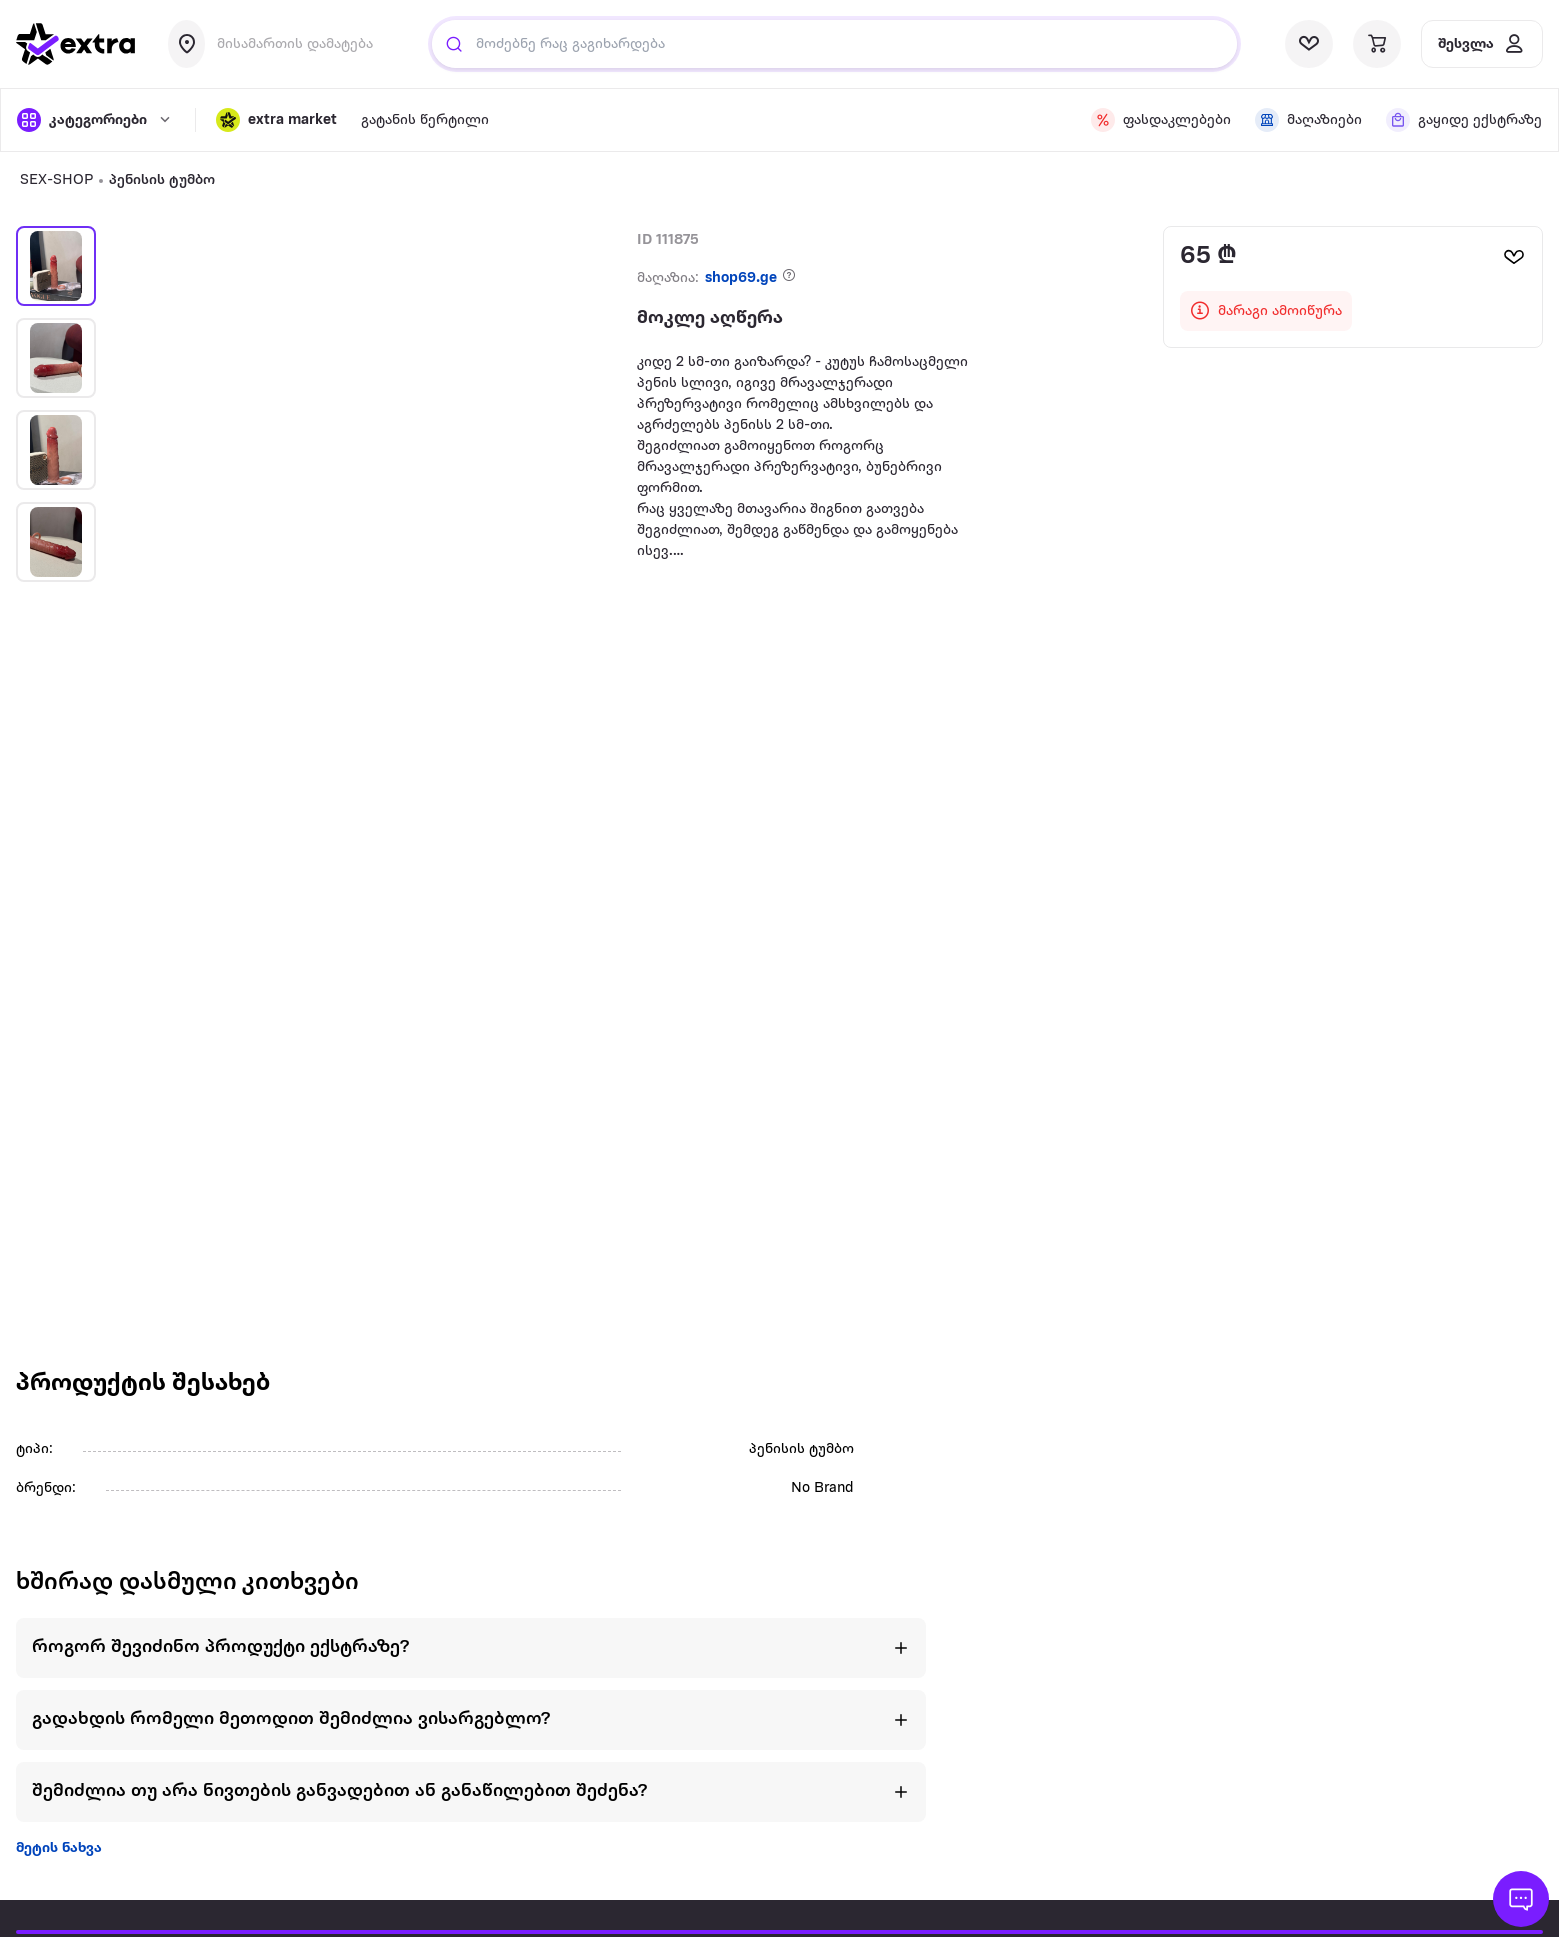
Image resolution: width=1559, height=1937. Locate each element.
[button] (276, 120)
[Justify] (454, 44)
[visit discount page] (1161, 120)
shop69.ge (741, 278)
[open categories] (96, 120)
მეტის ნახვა (59, 1848)
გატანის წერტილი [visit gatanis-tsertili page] (425, 120)
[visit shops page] (1308, 120)
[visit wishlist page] (1309, 44)
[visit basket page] (1377, 44)
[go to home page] (76, 44)
